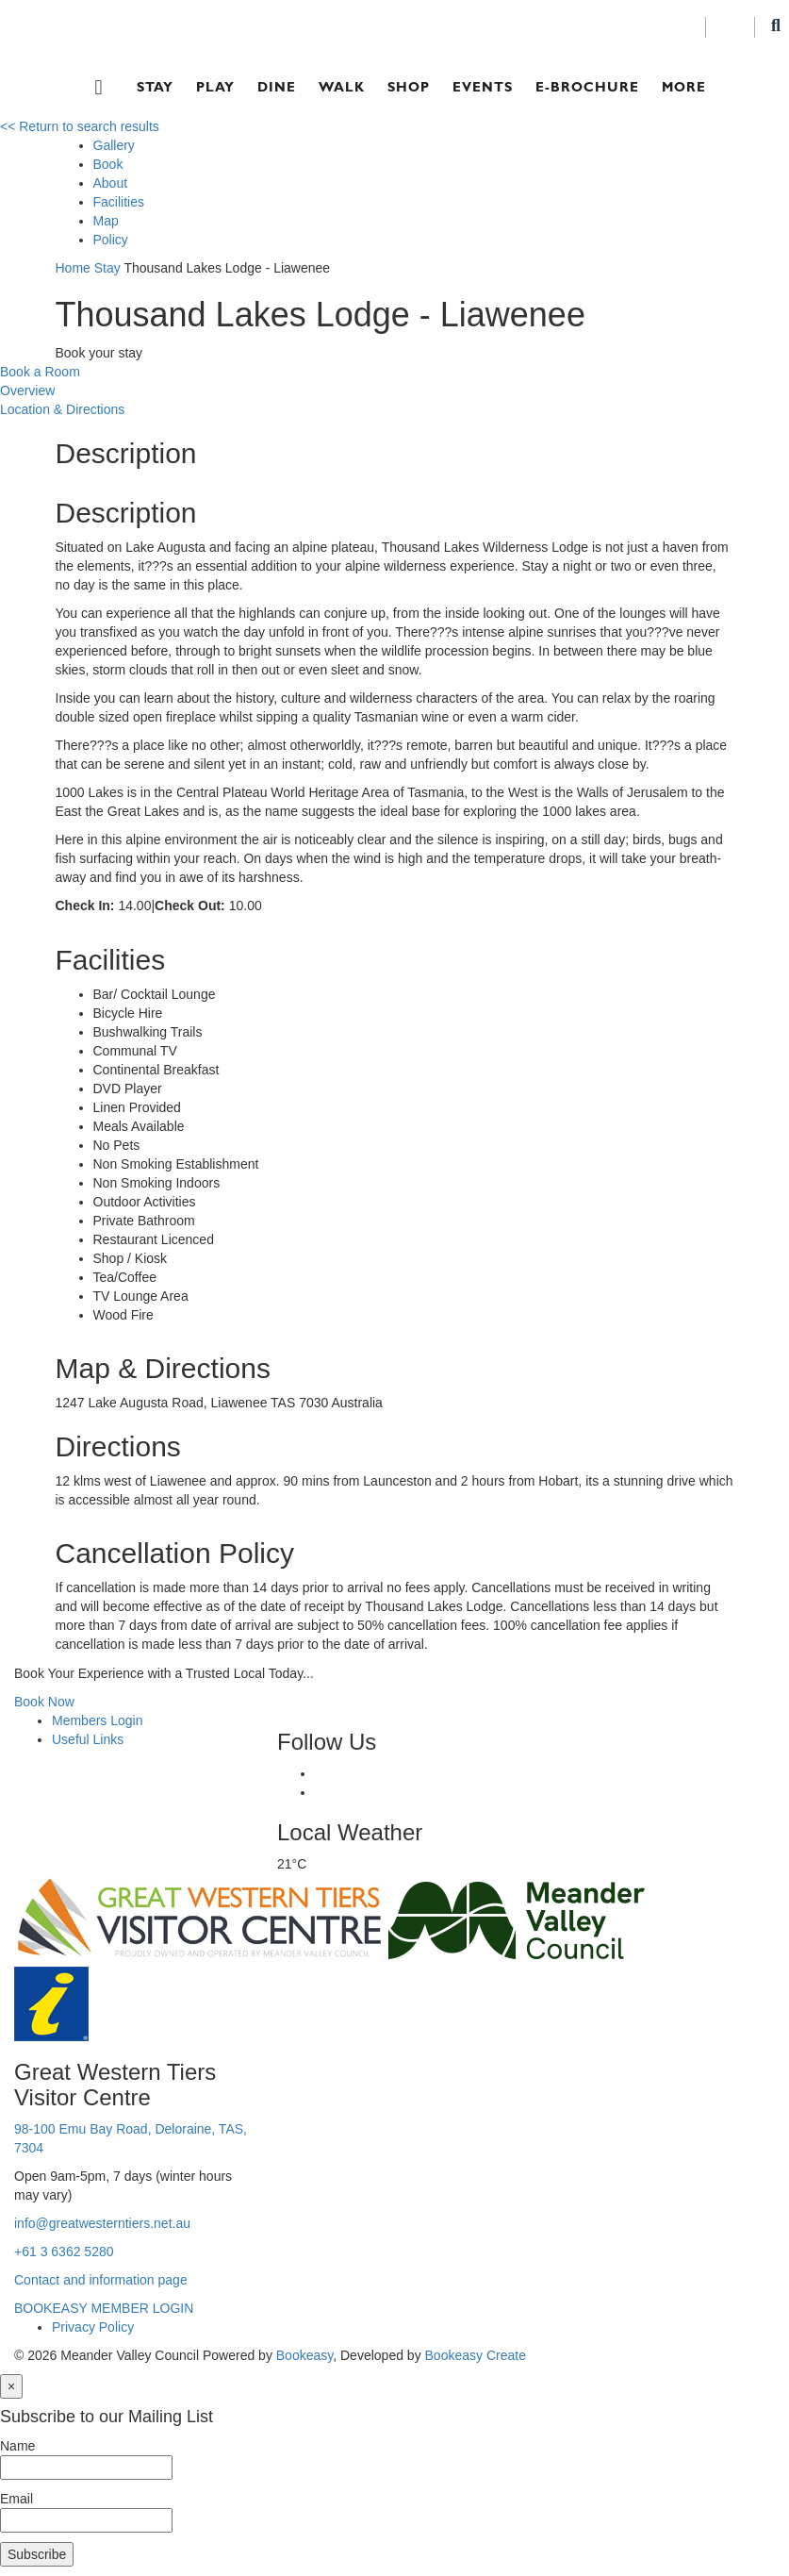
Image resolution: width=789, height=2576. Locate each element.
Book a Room (40, 371)
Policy (110, 239)
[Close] (11, 2386)
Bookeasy (304, 2355)
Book (108, 164)
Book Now (44, 1701)
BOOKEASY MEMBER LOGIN (103, 2308)
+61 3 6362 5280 (64, 2251)
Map (106, 220)
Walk (342, 86)
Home (73, 267)
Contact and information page (101, 2279)
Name (17, 2445)
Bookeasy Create (475, 2355)
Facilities (118, 201)
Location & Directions (62, 409)
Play (215, 86)
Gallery (114, 145)
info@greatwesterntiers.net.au (102, 2223)
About (110, 183)
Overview (27, 390)
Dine (276, 86)
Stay (155, 86)
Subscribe (37, 2554)
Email (16, 2498)
